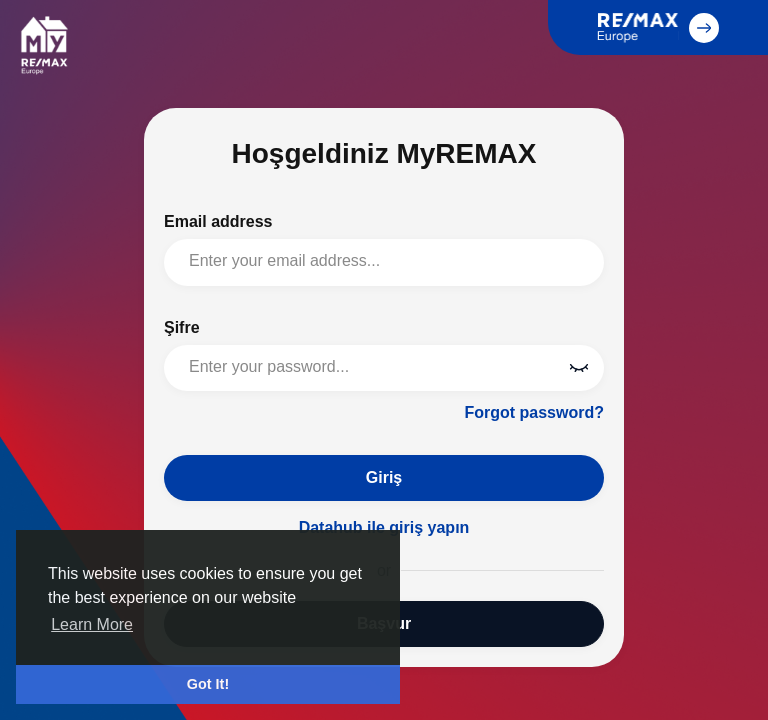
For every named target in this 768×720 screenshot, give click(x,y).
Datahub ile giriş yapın (384, 527)
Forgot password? (534, 412)
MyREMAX (44, 45)
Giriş (384, 477)
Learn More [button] (92, 624)
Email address (218, 221)
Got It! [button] (208, 684)
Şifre (182, 327)
